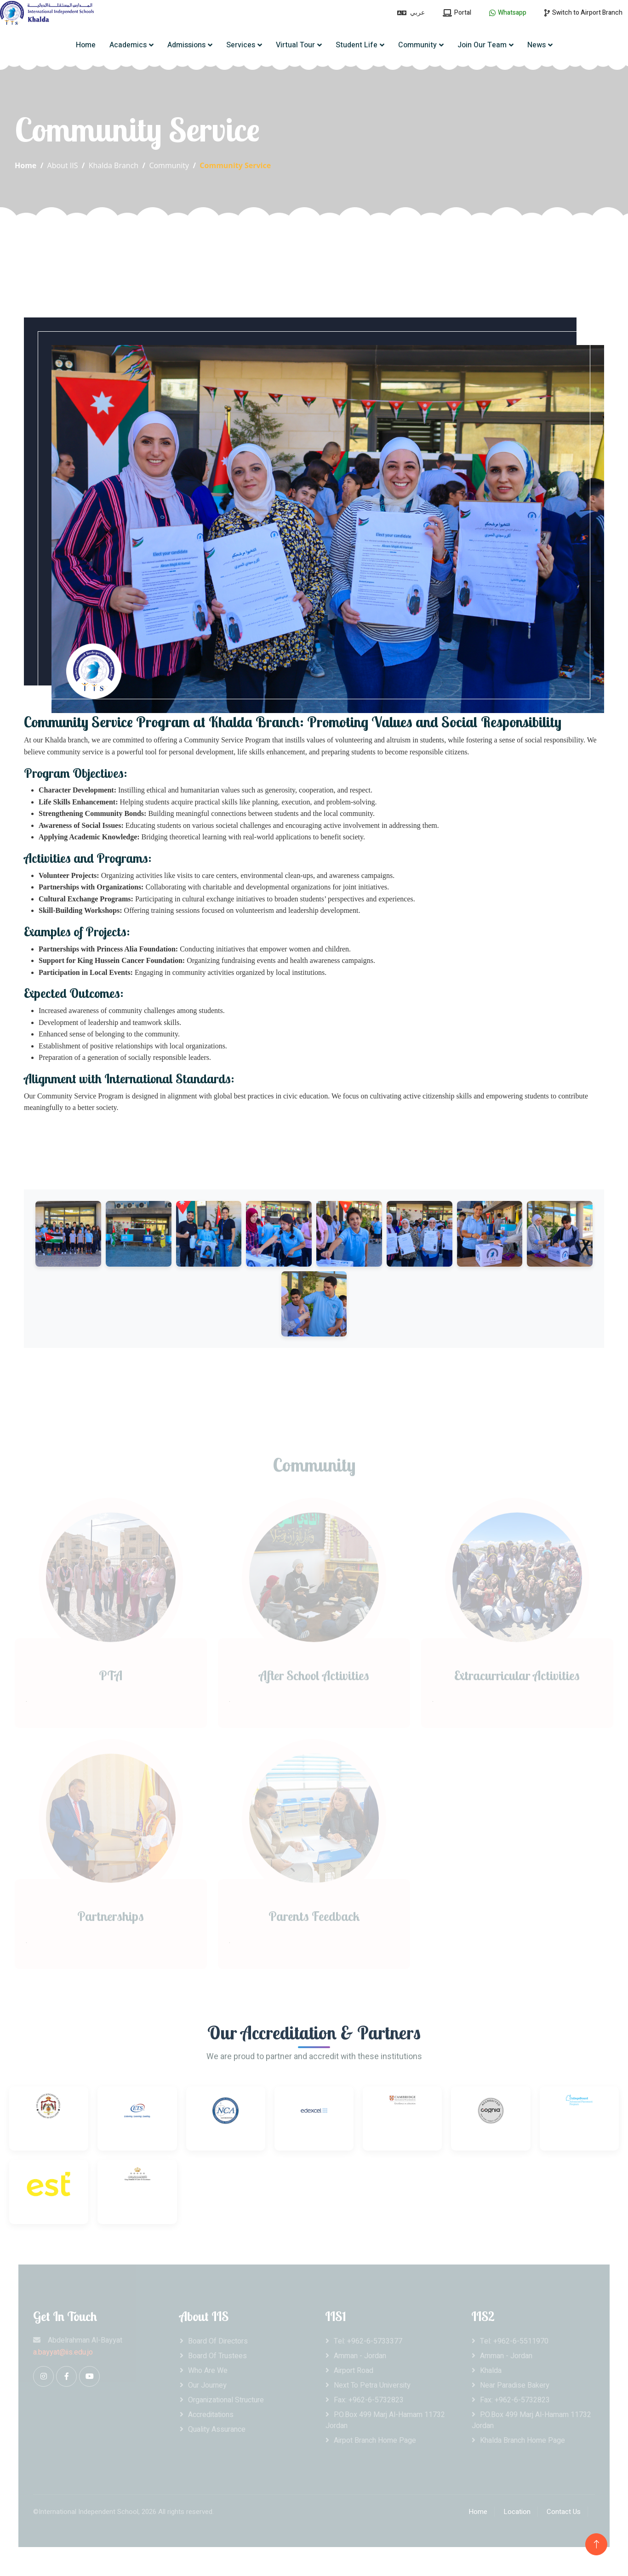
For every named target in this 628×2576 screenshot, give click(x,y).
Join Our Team (482, 45)
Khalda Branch (113, 165)
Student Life (356, 45)
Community (417, 45)
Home (86, 45)
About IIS (62, 165)
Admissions (186, 45)
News (536, 45)
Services (240, 45)
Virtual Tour (295, 45)
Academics (128, 45)
